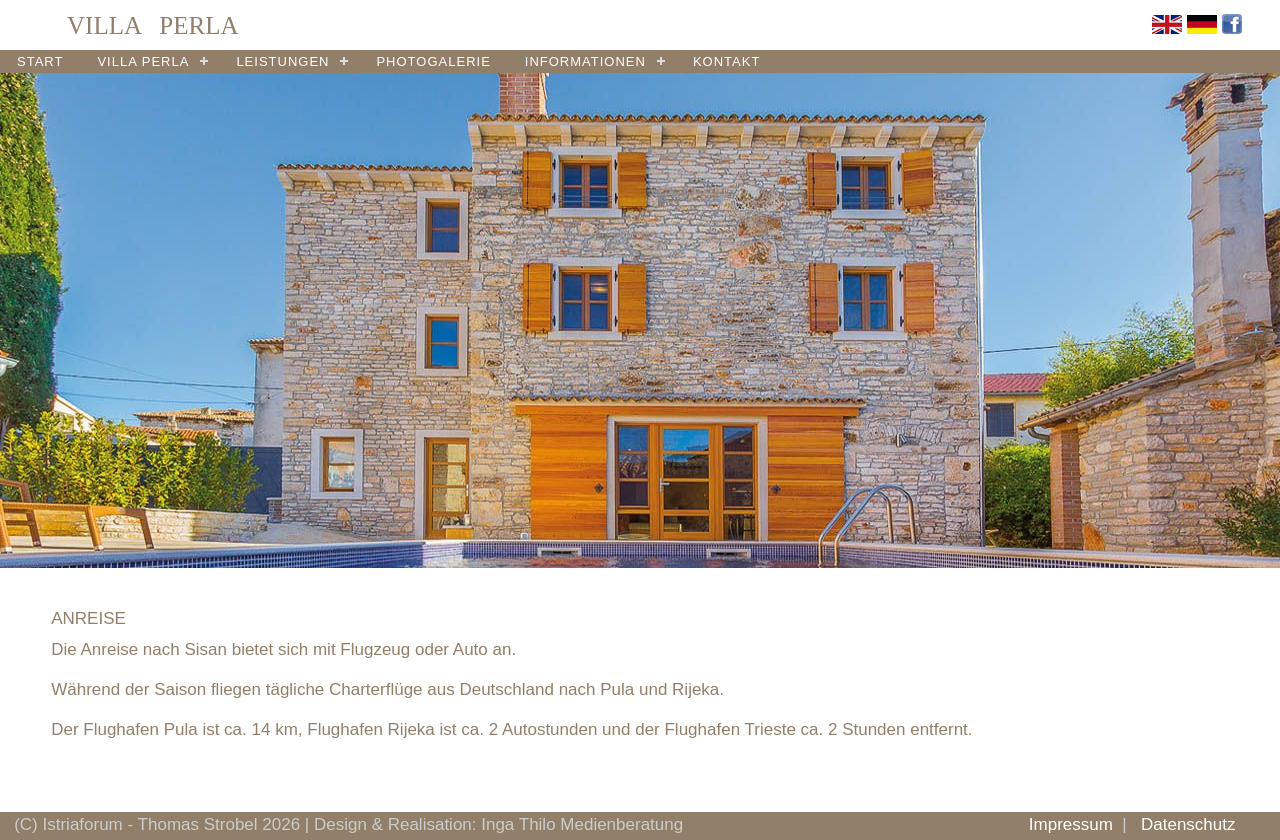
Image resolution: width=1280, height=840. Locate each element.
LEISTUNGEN (282, 61)
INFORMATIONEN (585, 61)
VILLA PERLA (143, 61)
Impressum (1071, 824)
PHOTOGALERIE (433, 61)
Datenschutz (1188, 824)
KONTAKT (726, 61)
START (40, 61)
